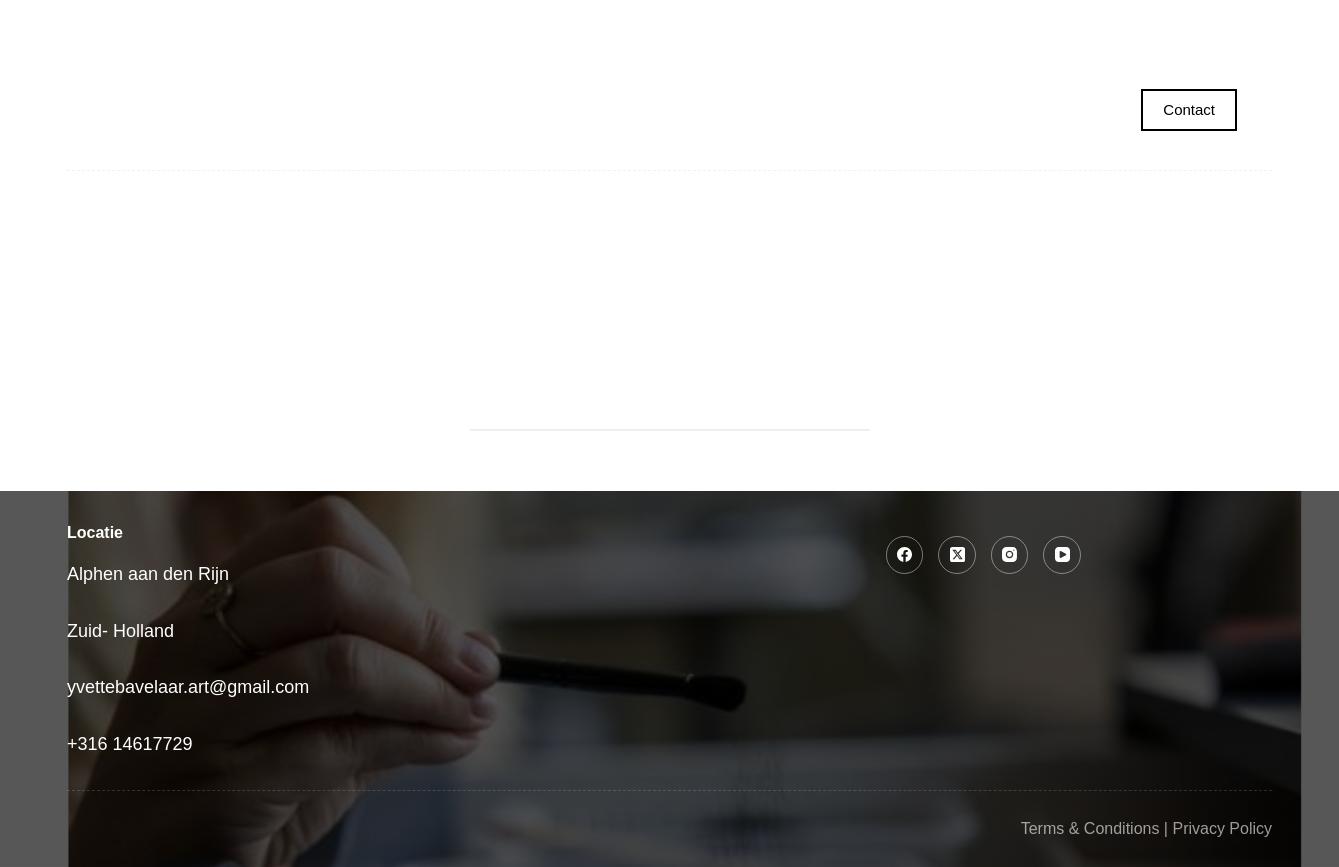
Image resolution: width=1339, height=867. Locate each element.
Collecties (548, 25)
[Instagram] (1010, 555)
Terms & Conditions (1090, 828)
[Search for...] (645, 406)
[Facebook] (905, 555)
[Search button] (845, 406)
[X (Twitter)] (957, 555)
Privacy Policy (1222, 828)
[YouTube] (1062, 555)
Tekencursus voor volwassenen (777, 25)
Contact (1189, 109)
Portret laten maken (349, 25)
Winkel (985, 25)
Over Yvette (1116, 25)
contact (1253, 25)
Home (176, 25)
